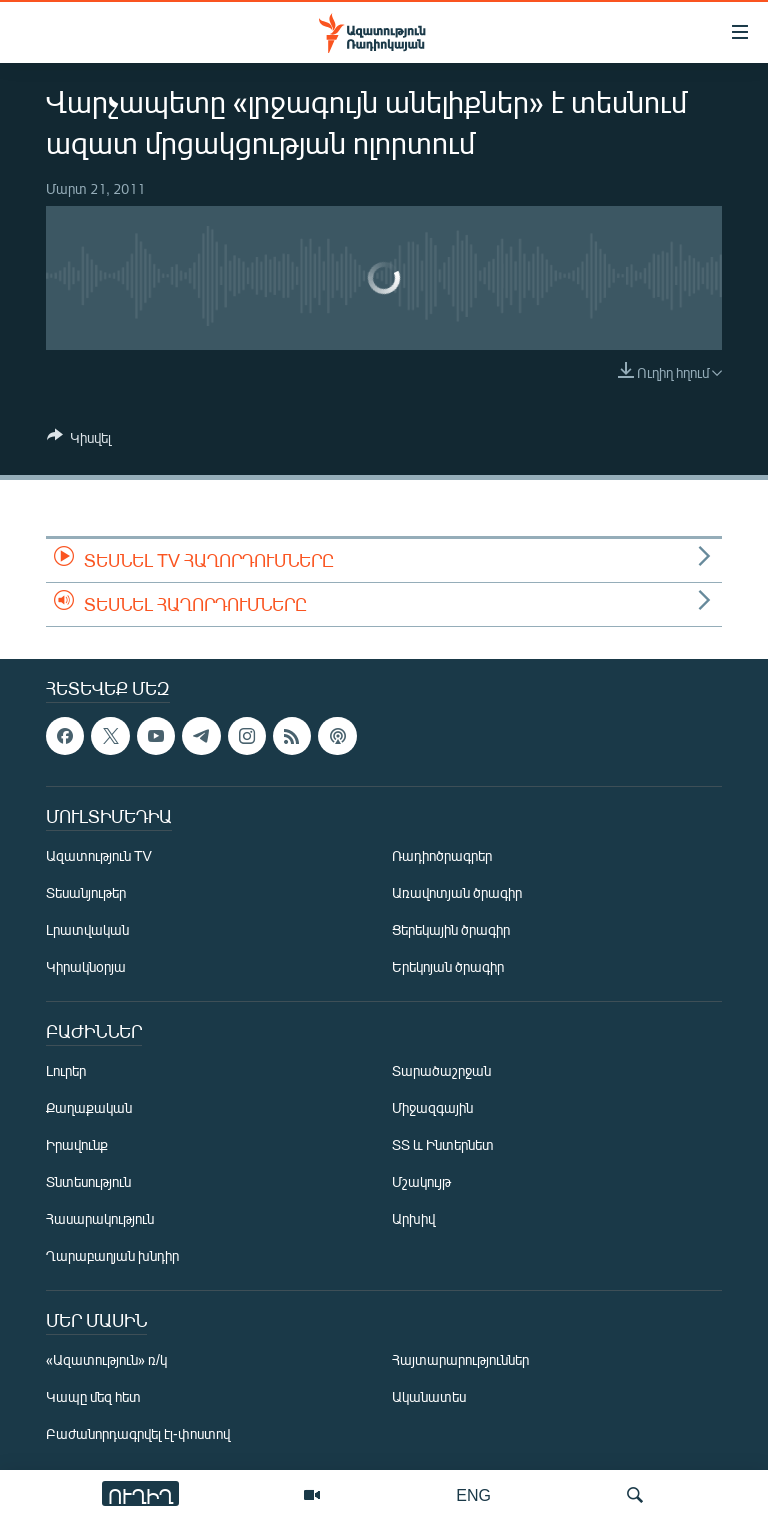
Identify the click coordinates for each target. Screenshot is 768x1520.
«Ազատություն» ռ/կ (106, 1359)
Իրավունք (77, 1144)
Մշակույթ (421, 1181)
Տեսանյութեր (86, 892)
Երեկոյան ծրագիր (448, 966)
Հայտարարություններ (460, 1359)
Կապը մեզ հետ (93, 1396)
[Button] (79, 441)
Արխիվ (413, 1218)
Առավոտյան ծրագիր (457, 892)
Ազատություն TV (99, 855)
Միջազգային (432, 1107)
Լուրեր (66, 1070)
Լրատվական (87, 929)
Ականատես (429, 1396)
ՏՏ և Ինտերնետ (443, 1144)
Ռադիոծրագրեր (442, 855)
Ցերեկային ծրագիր (451, 929)
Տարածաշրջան (441, 1070)
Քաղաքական (89, 1107)
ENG (473, 1494)
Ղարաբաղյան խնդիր (112, 1255)
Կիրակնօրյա (86, 966)
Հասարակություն (100, 1218)
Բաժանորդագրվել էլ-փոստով (138, 1433)
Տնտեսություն (88, 1181)
